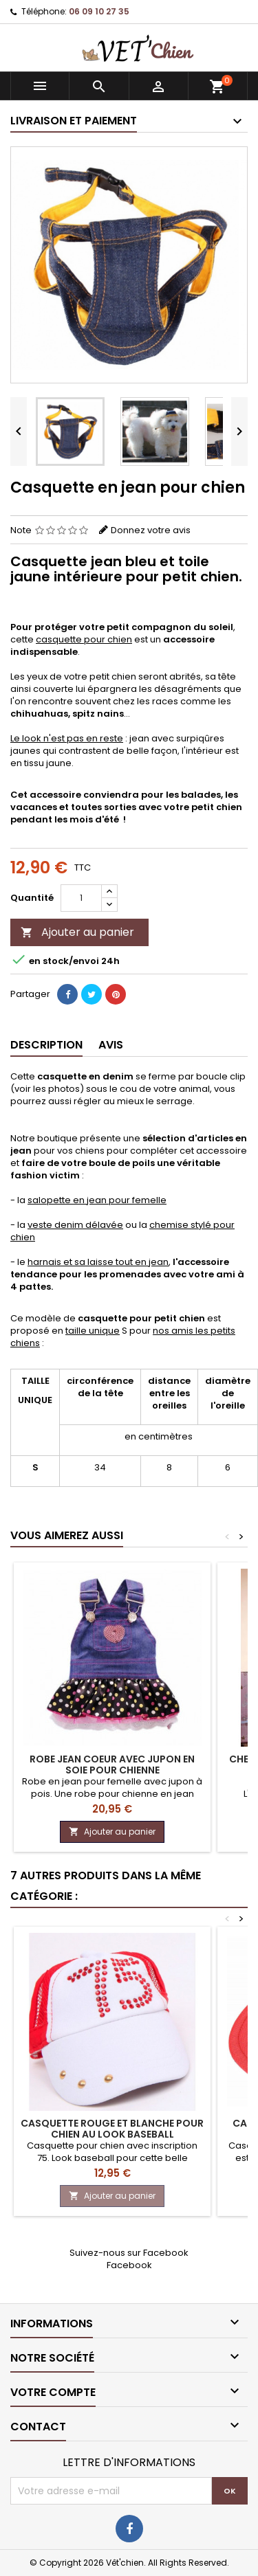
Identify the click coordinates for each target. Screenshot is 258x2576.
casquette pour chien (84, 639)
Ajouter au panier (77, 932)
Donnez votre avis (151, 530)
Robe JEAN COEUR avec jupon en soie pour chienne (112, 1764)
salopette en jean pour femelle (97, 1200)
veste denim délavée (75, 1224)
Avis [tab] (110, 1045)
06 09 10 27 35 (99, 11)
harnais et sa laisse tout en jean (98, 1261)
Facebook (129, 2265)
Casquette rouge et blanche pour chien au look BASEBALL (112, 2128)
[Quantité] (81, 898)
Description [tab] (46, 1045)
